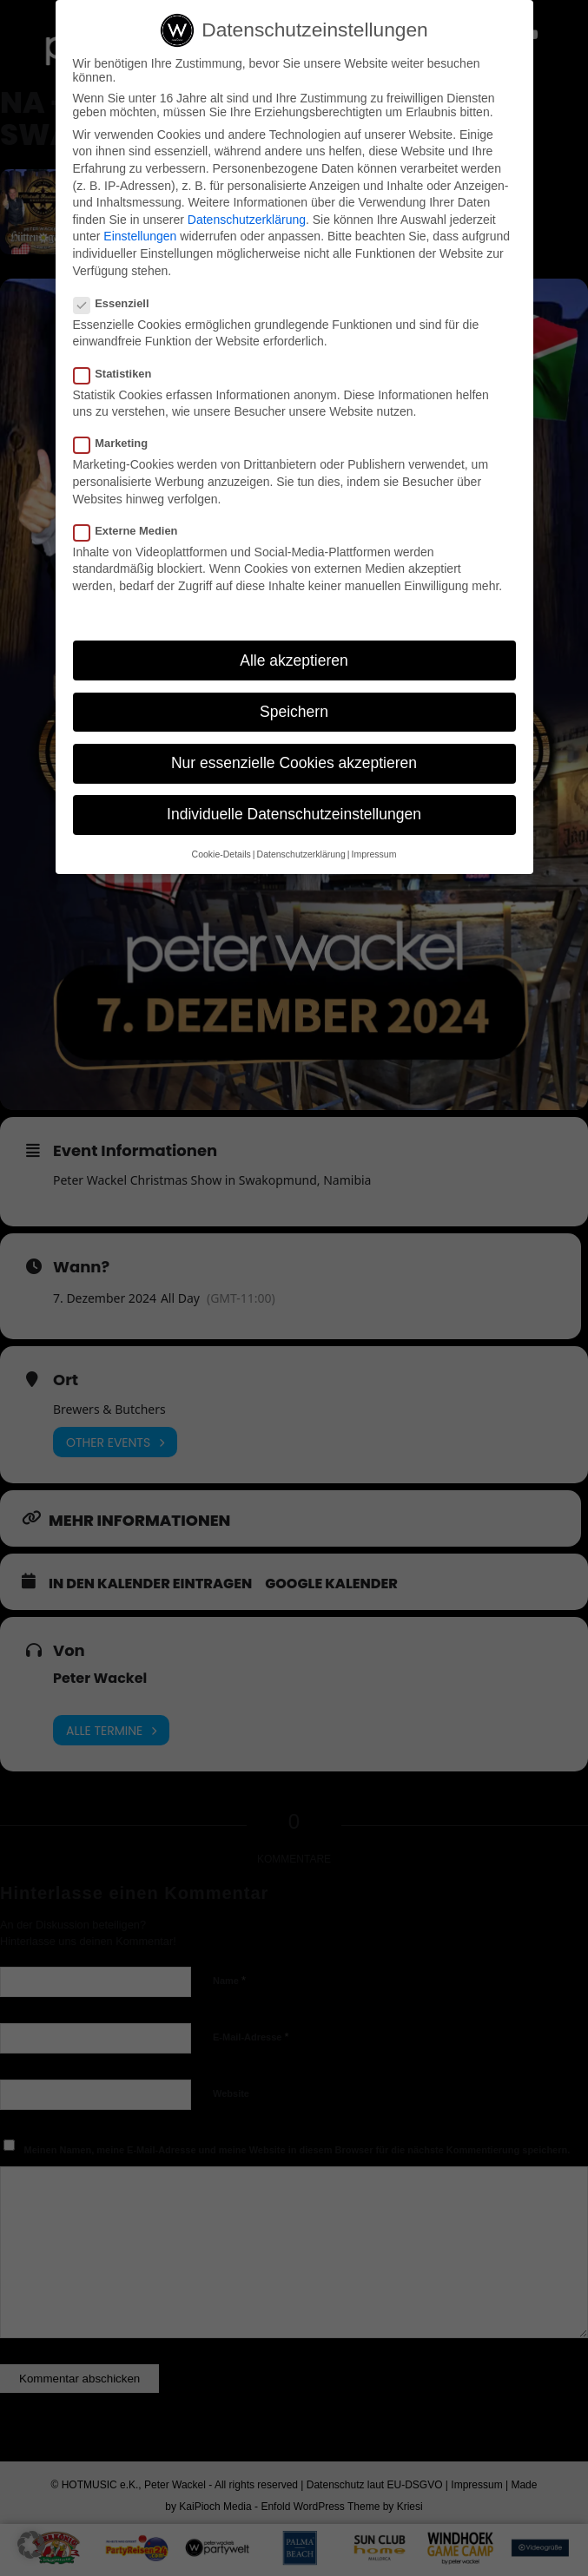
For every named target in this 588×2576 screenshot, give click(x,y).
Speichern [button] (294, 711)
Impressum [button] (373, 854)
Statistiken (120, 373)
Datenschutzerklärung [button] (301, 854)
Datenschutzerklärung (247, 220)
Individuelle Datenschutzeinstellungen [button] (294, 814)
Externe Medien (133, 530)
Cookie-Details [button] (221, 854)
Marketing (118, 443)
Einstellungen (139, 236)
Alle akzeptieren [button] (294, 660)
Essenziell (118, 303)
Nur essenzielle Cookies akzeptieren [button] (294, 763)
